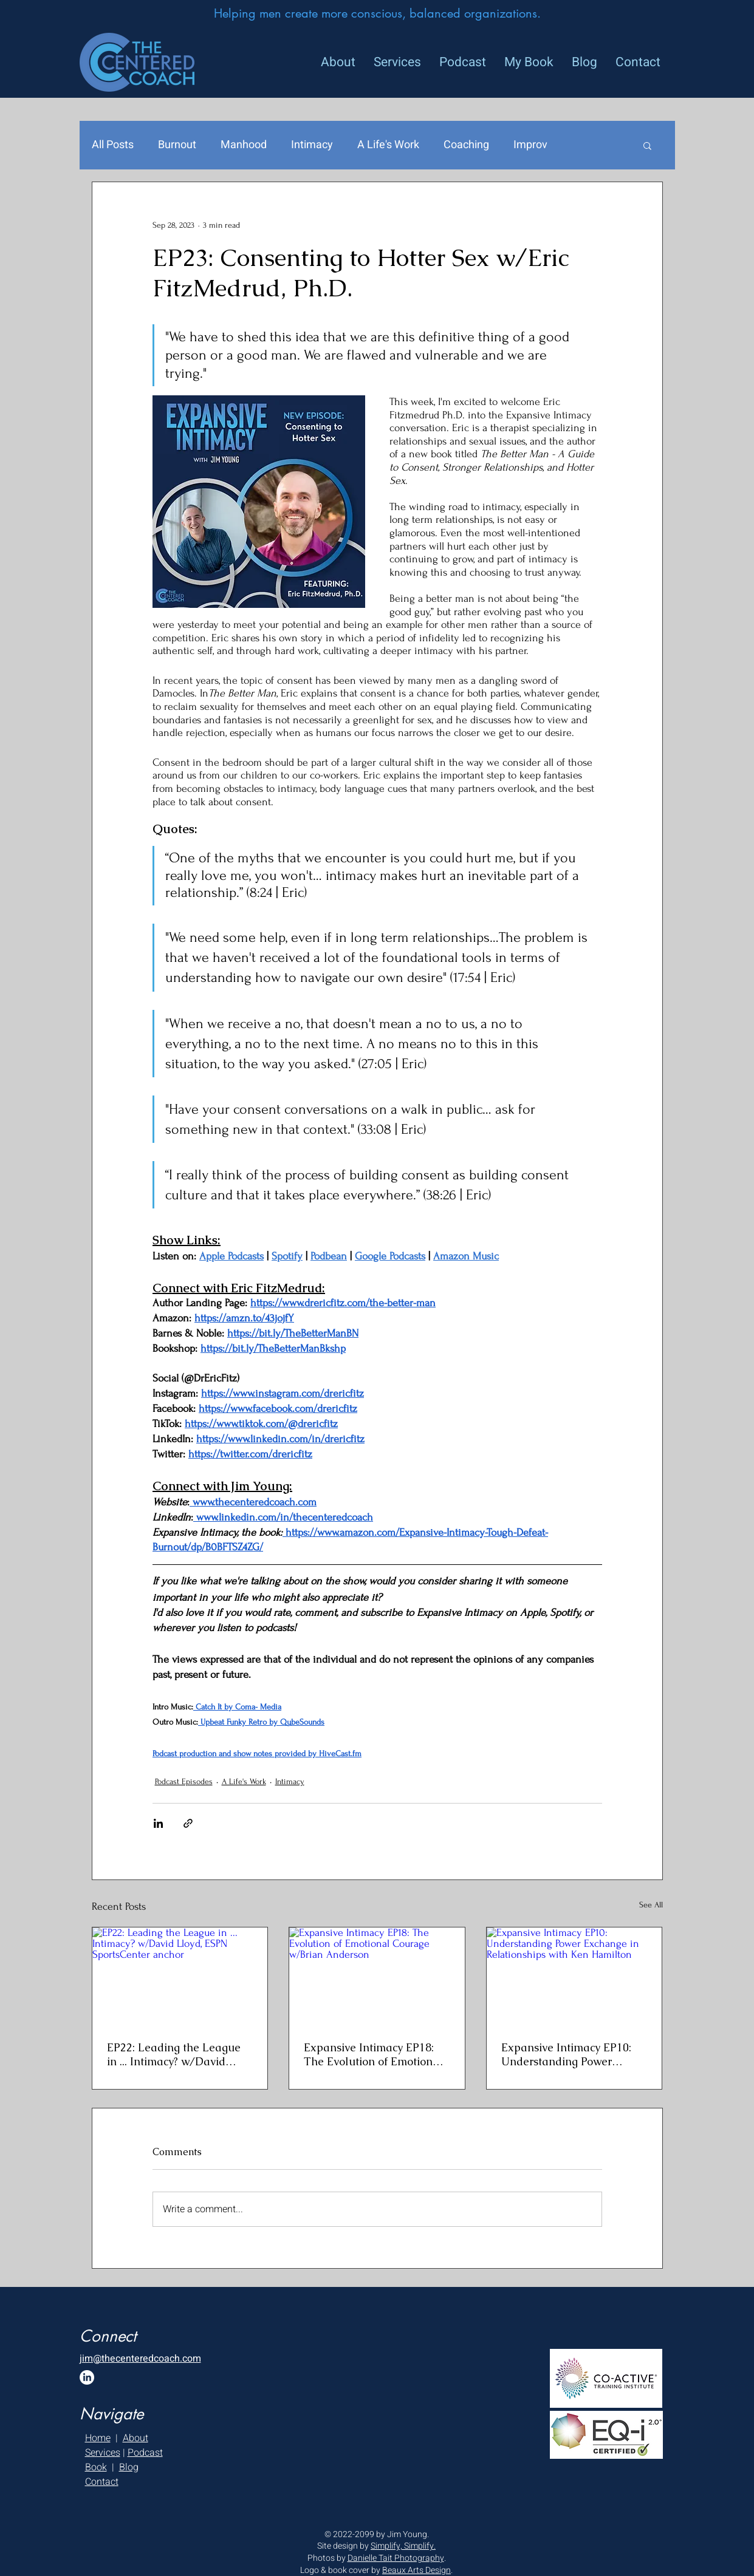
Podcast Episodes (184, 1781)
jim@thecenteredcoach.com (140, 2358)
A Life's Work (388, 145)
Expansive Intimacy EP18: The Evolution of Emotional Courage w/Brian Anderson (374, 2054)
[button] (647, 145)
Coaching (466, 145)
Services (102, 2452)
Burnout (177, 145)
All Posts (113, 145)
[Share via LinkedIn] (158, 1823)
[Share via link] (188, 1823)
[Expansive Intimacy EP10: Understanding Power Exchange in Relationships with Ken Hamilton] (574, 1976)
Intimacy (312, 145)
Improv (530, 145)
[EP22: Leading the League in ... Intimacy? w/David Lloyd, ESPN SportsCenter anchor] (180, 1976)
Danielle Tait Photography (396, 2558)
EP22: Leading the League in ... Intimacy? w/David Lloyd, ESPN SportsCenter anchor (174, 2054)
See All (651, 1904)
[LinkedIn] (87, 2377)
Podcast (145, 2452)
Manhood (244, 145)
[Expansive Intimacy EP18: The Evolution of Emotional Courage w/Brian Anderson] (377, 1976)
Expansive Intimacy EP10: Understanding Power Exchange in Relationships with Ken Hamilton (568, 2054)
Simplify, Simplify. (403, 2546)
